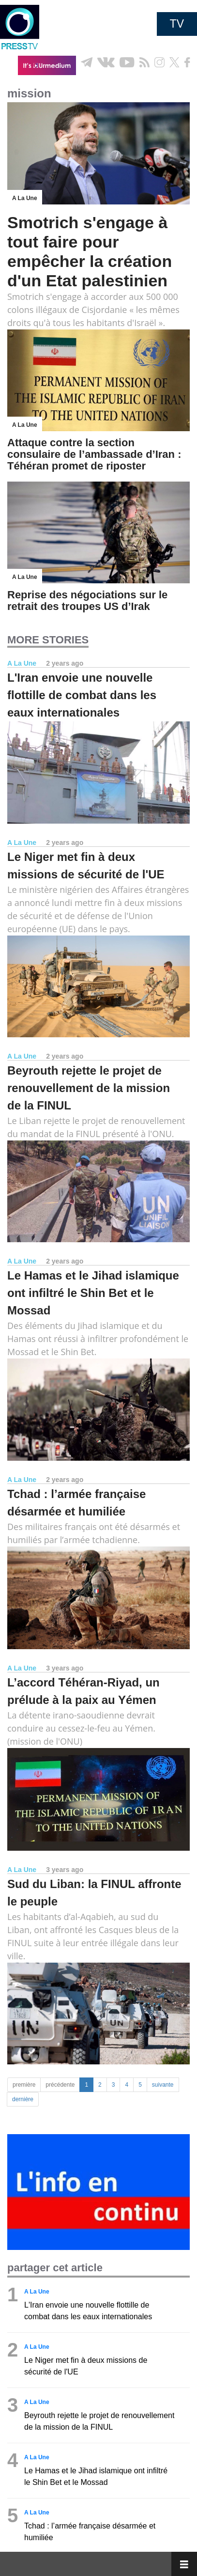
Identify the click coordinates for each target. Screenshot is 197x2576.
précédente (60, 2084)
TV (177, 23)
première (24, 2084)
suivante (163, 2084)
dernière (22, 2099)
